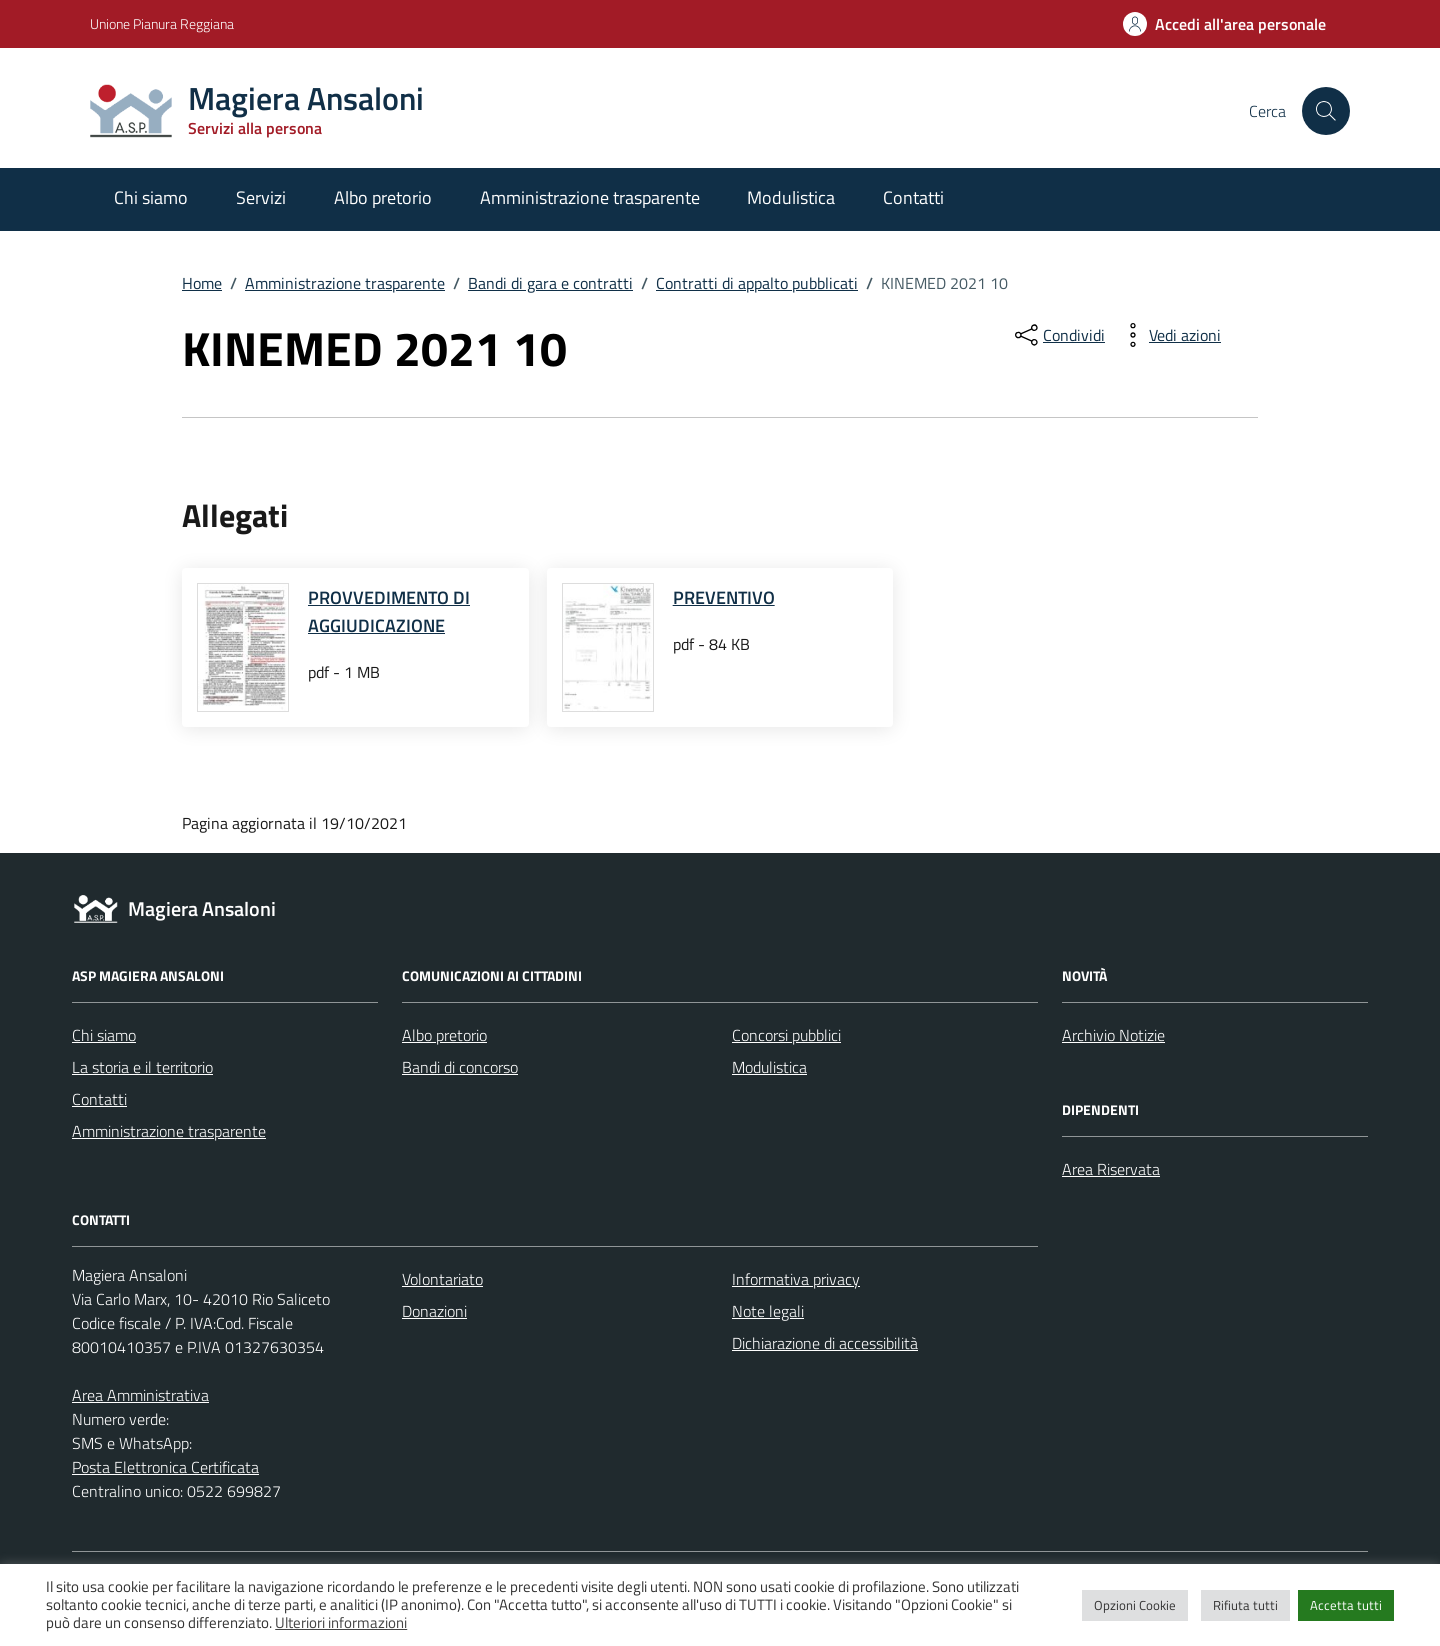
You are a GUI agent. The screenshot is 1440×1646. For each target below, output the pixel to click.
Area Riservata (1111, 1169)
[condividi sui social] (1058, 335)
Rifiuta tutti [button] (1245, 1605)
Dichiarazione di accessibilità (825, 1343)
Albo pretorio (383, 197)
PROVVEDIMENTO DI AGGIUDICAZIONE (389, 611)
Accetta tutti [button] (1346, 1605)
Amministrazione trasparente (590, 197)
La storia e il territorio (142, 1067)
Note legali (768, 1311)
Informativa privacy (796, 1279)
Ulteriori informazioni (341, 1622)
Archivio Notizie (1113, 1035)
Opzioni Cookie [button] (1135, 1605)
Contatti (913, 197)
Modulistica (791, 197)
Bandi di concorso (460, 1067)
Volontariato (442, 1279)
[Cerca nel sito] (1326, 111)
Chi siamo (151, 197)
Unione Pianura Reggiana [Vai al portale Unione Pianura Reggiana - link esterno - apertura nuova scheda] (162, 23)
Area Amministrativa (140, 1395)
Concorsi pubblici (786, 1035)
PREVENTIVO (724, 597)
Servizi (261, 197)
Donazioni (434, 1311)
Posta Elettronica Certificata (165, 1467)
